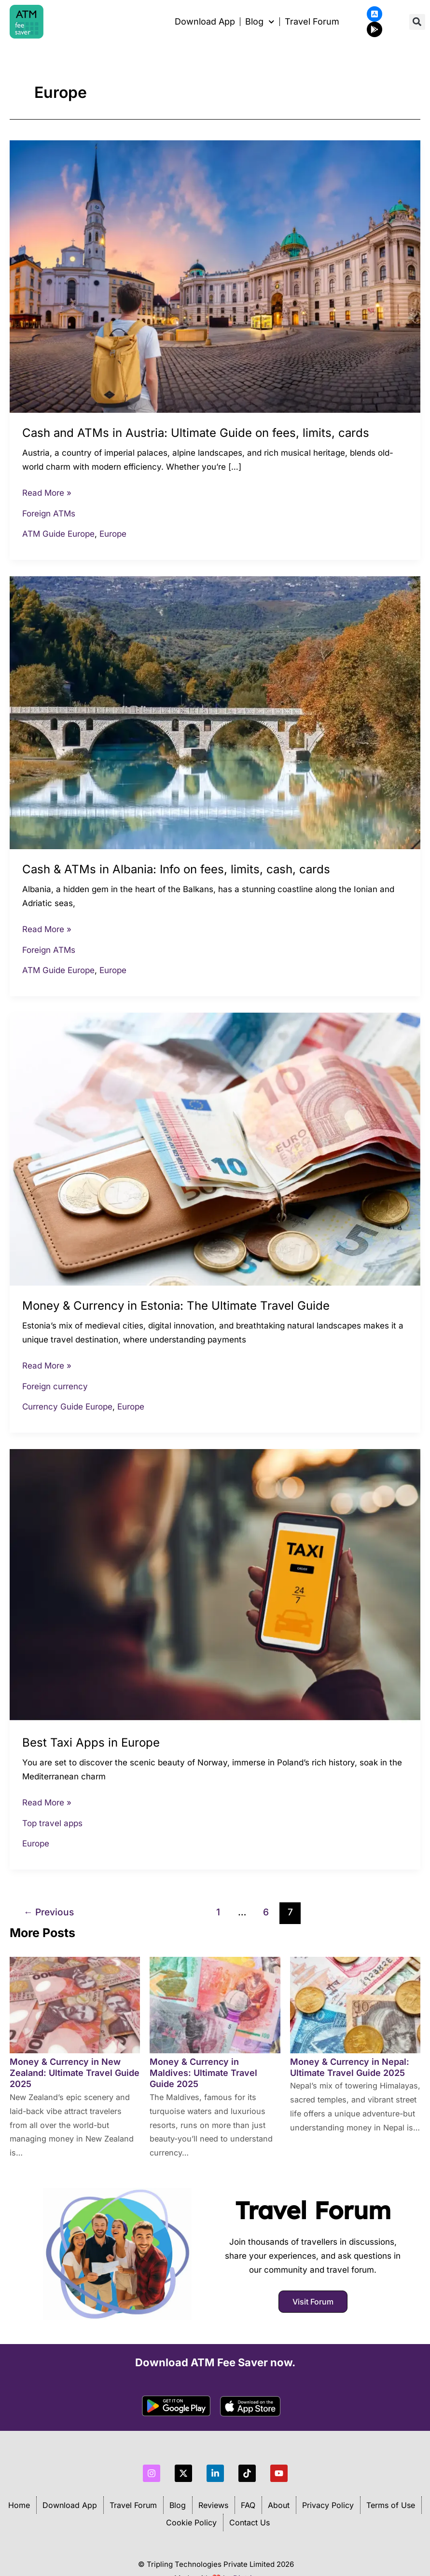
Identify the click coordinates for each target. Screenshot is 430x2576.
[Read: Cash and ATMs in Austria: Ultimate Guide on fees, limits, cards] (215, 276)
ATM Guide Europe (58, 534)
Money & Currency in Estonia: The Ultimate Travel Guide (176, 1306)
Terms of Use (390, 2505)
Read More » (46, 492)
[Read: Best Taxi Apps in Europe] (215, 1585)
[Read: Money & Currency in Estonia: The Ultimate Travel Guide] (215, 1148)
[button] (417, 22)
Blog (177, 2505)
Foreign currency (55, 1386)
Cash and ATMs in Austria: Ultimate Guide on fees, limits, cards (195, 433)
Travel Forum (312, 22)
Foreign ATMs (48, 513)
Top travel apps (52, 1823)
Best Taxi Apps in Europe (91, 1742)
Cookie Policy (191, 2522)
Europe (112, 534)
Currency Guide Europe (67, 1406)
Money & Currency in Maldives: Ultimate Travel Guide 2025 (203, 2073)
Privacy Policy (328, 2505)
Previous (49, 1912)
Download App (205, 22)
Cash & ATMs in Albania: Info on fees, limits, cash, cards (176, 869)
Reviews (213, 2505)
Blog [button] (260, 22)
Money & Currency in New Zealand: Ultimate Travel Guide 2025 (74, 2073)
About (279, 2505)
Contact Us (249, 2522)
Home (19, 2505)
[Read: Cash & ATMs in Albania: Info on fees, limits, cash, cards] (215, 712)
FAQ (248, 2505)
